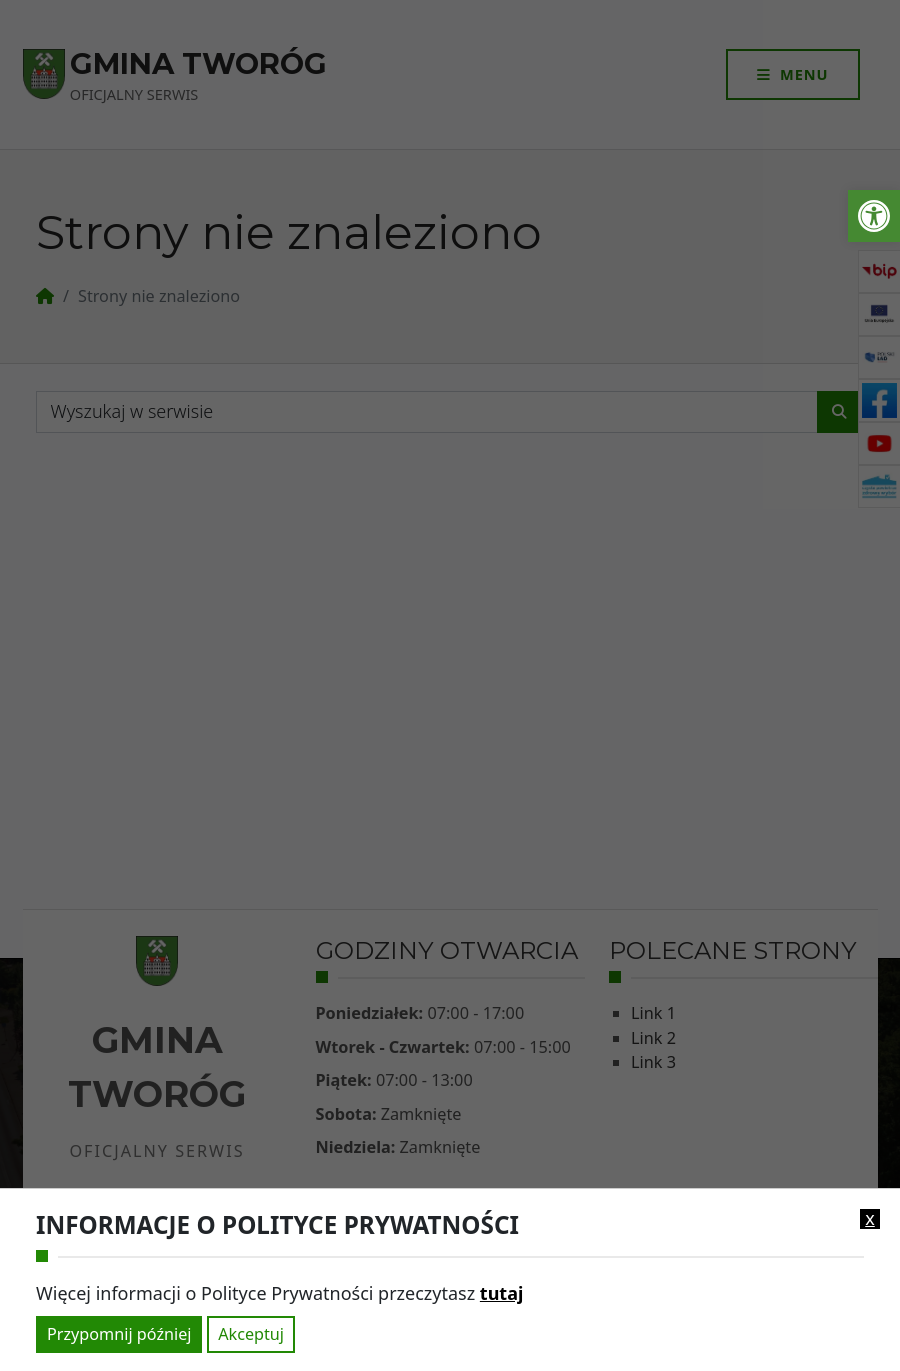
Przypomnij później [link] (119, 1334)
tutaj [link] (501, 1293)
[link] (874, 216)
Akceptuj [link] (251, 1334)
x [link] (870, 1219)
